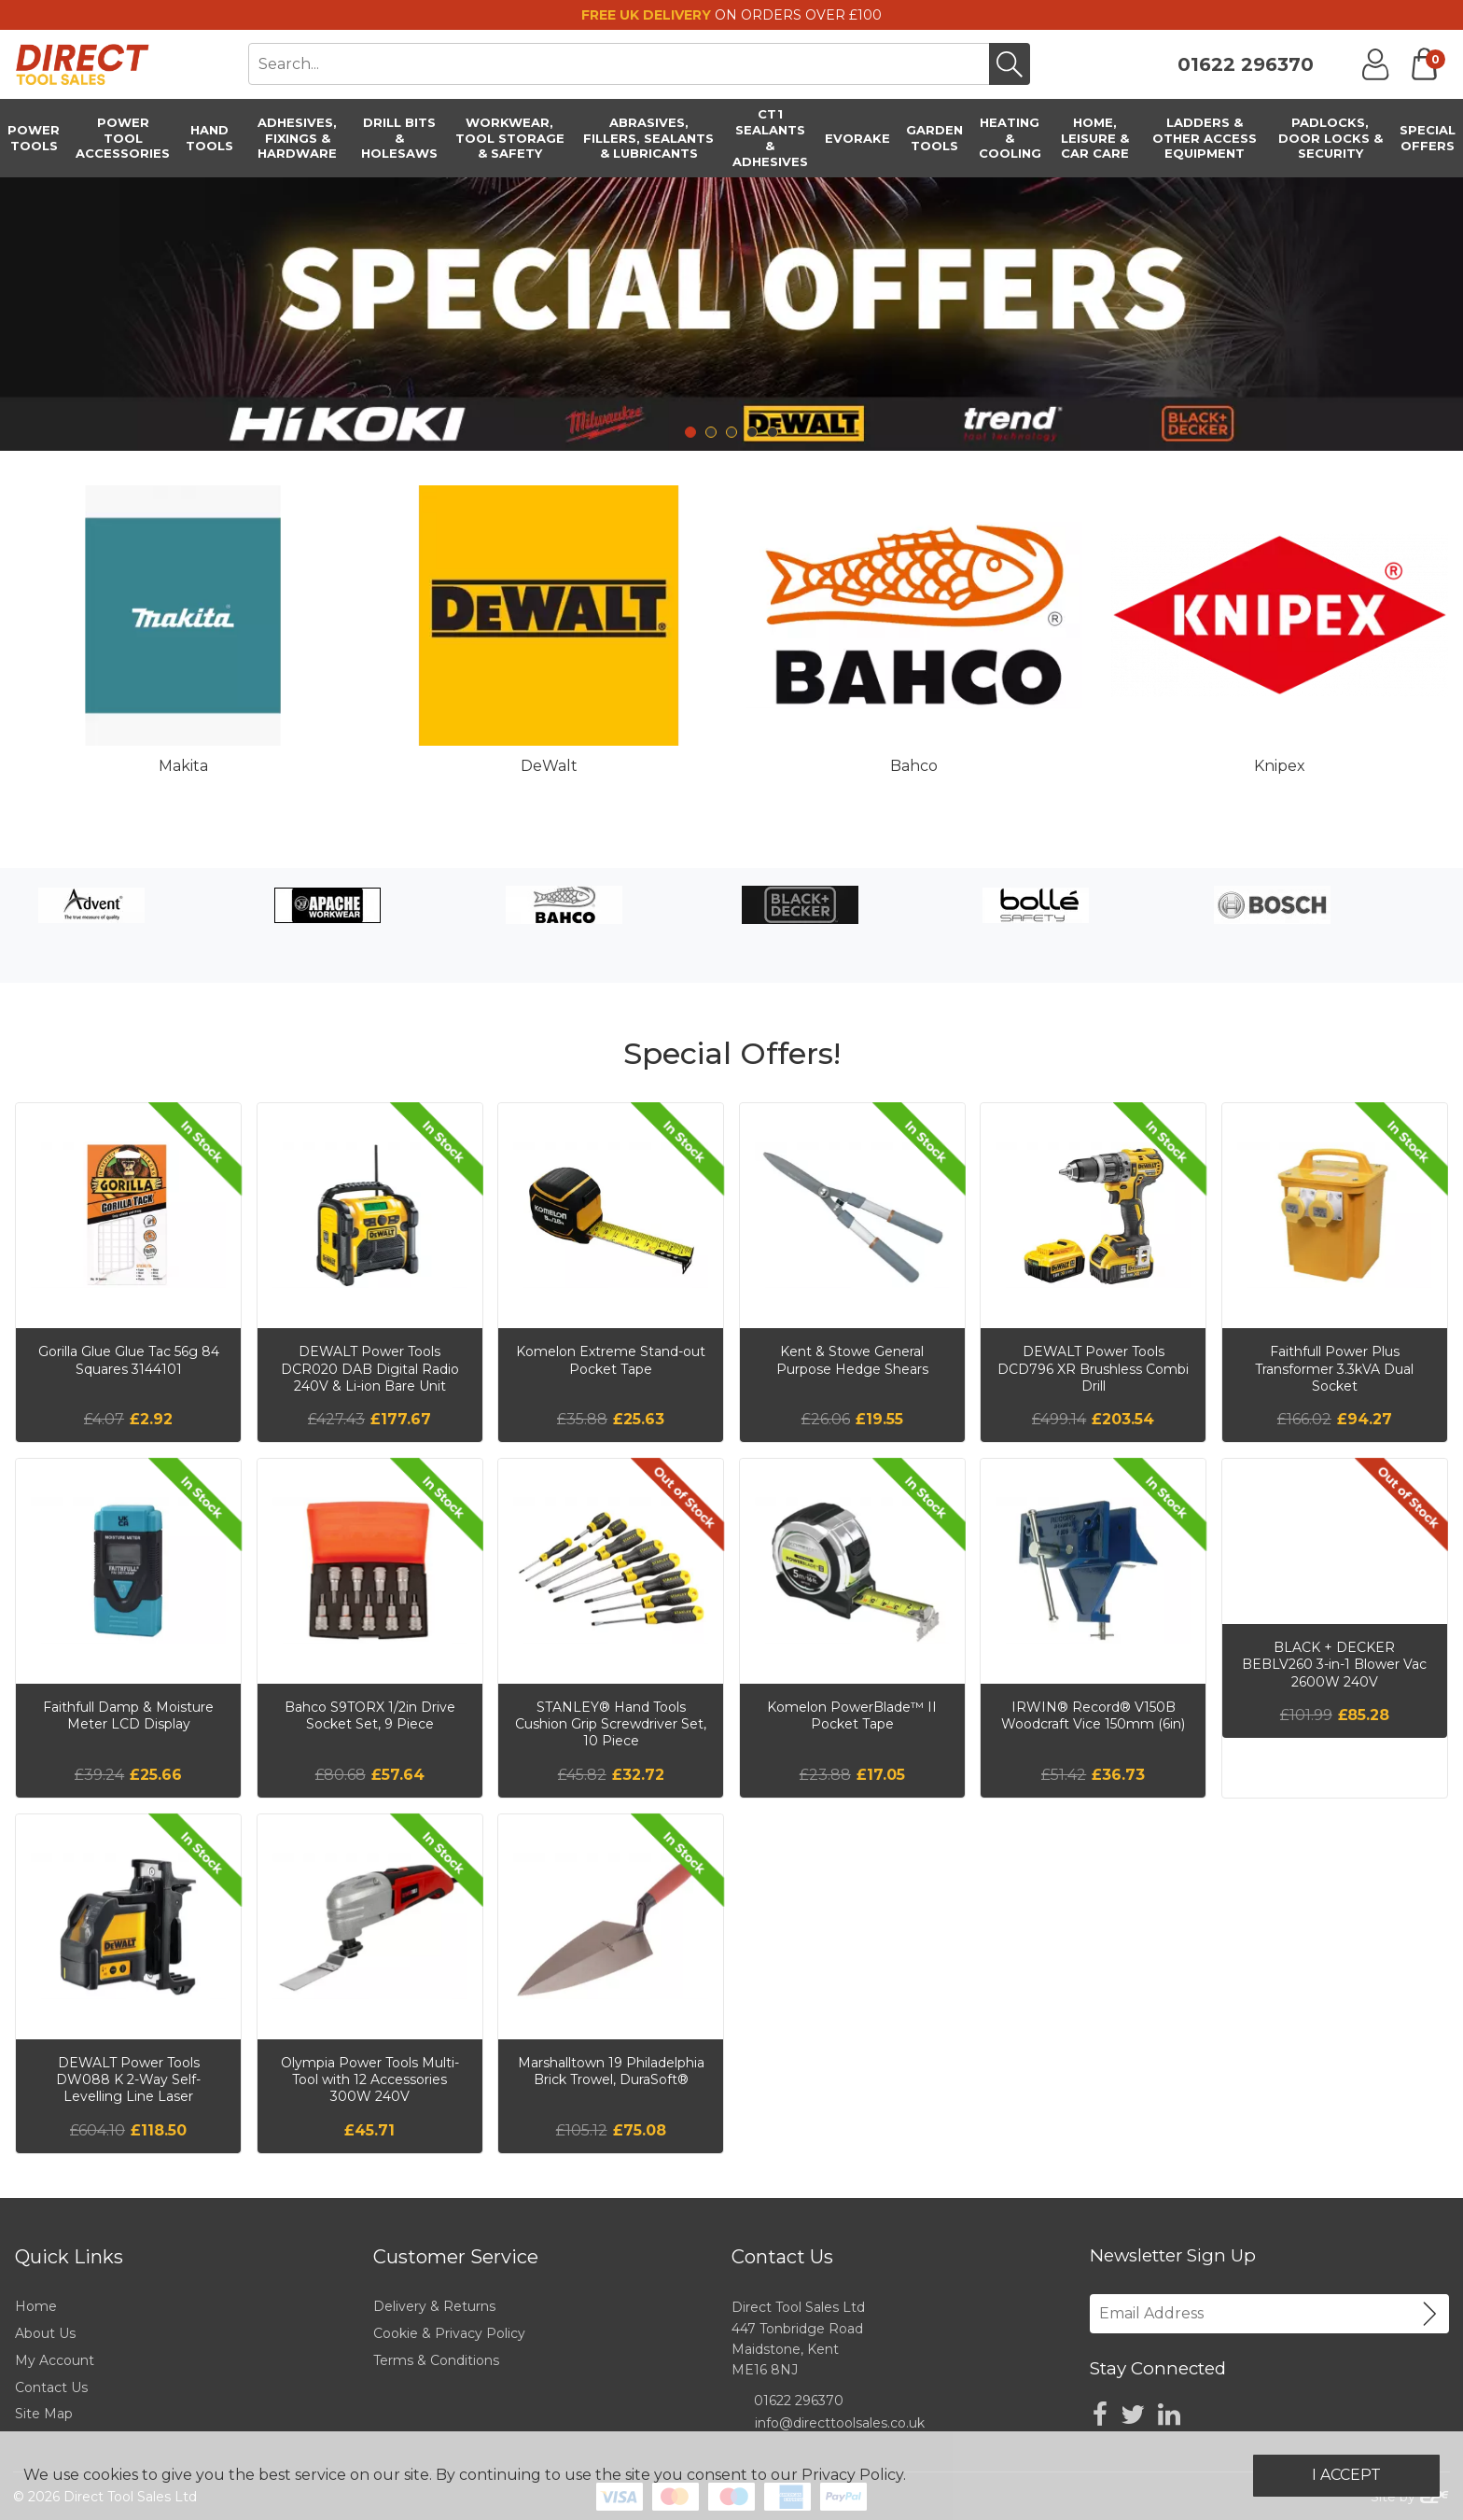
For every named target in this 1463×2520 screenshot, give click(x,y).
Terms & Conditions (436, 2360)
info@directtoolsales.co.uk (840, 2423)
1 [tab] (690, 432)
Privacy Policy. (853, 2475)
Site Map (44, 2413)
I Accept (1346, 2475)
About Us (45, 2333)
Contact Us (51, 2387)
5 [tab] (772, 432)
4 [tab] (752, 432)
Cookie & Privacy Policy (449, 2333)
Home (36, 2306)
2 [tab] (711, 432)
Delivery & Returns (434, 2306)
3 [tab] (731, 432)
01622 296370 (1245, 64)
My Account (54, 2360)
